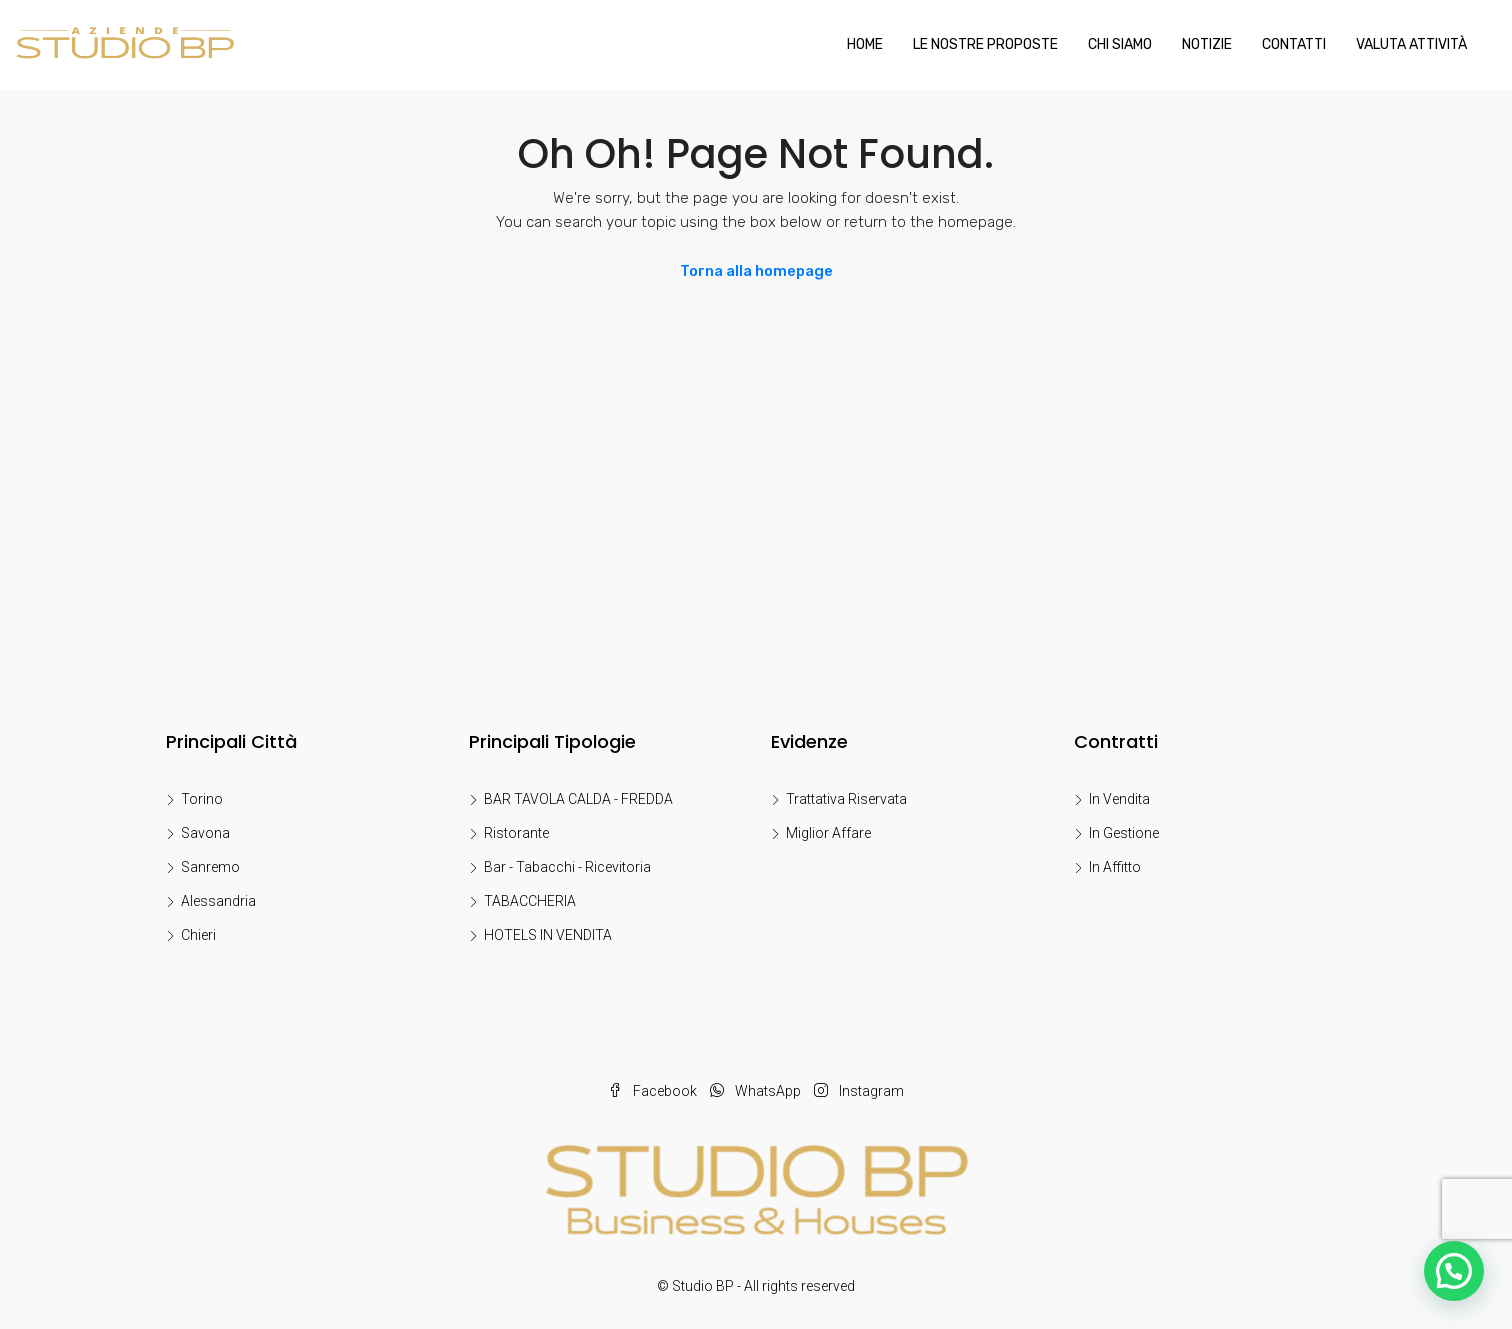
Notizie (1207, 44)
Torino (202, 799)
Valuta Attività (1411, 44)
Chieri (198, 935)
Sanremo (210, 867)
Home (865, 44)
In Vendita (1119, 799)
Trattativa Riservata (846, 799)
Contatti (1294, 44)
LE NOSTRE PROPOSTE (985, 44)
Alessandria (218, 901)
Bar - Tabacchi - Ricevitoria (567, 867)
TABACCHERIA (530, 901)
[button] (1454, 1271)
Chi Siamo (1120, 44)
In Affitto (1115, 867)
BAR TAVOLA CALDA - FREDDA (578, 799)
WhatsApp (757, 1091)
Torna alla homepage (756, 271)
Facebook (654, 1091)
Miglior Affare (828, 833)
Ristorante (516, 833)
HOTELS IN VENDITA (548, 935)
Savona (205, 833)
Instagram (859, 1091)
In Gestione (1124, 833)
